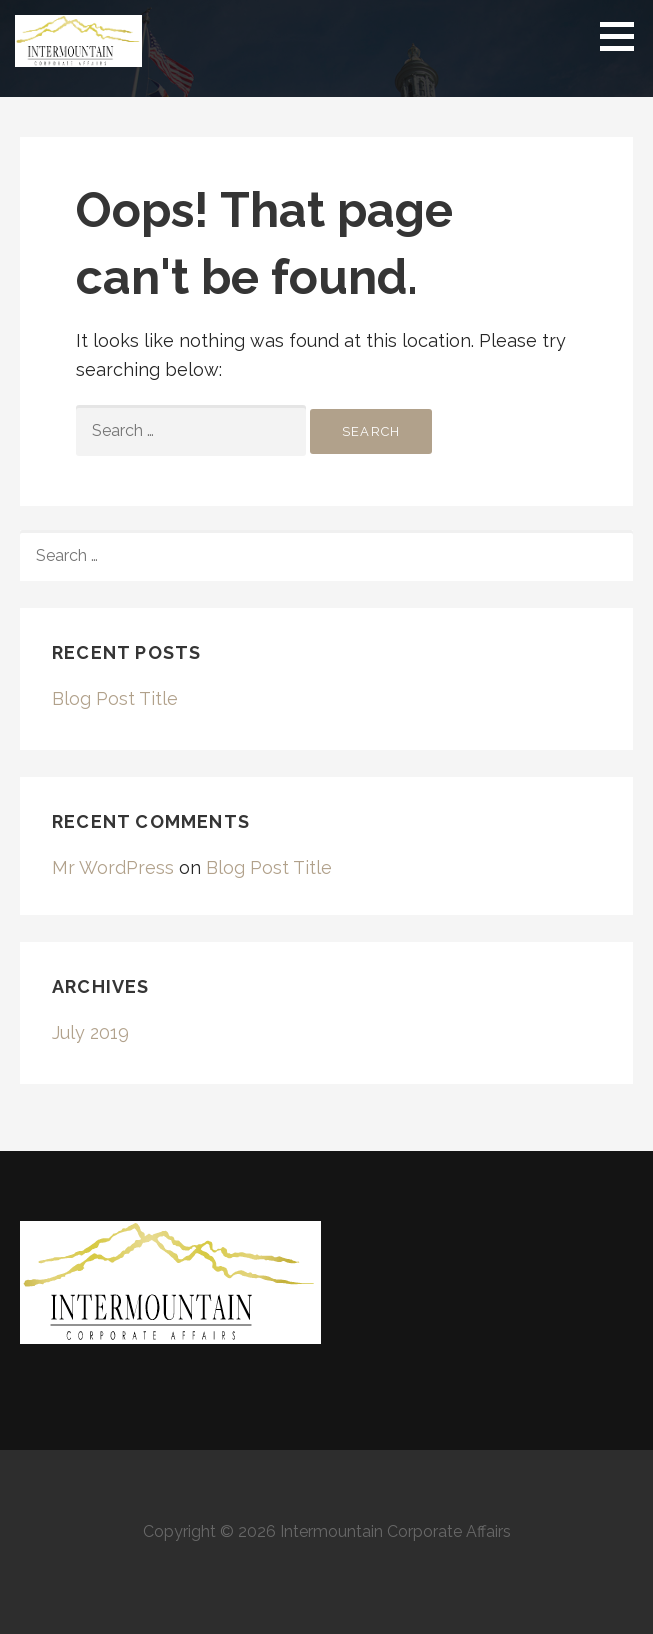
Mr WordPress (113, 867)
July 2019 (90, 1032)
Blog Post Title (115, 698)
